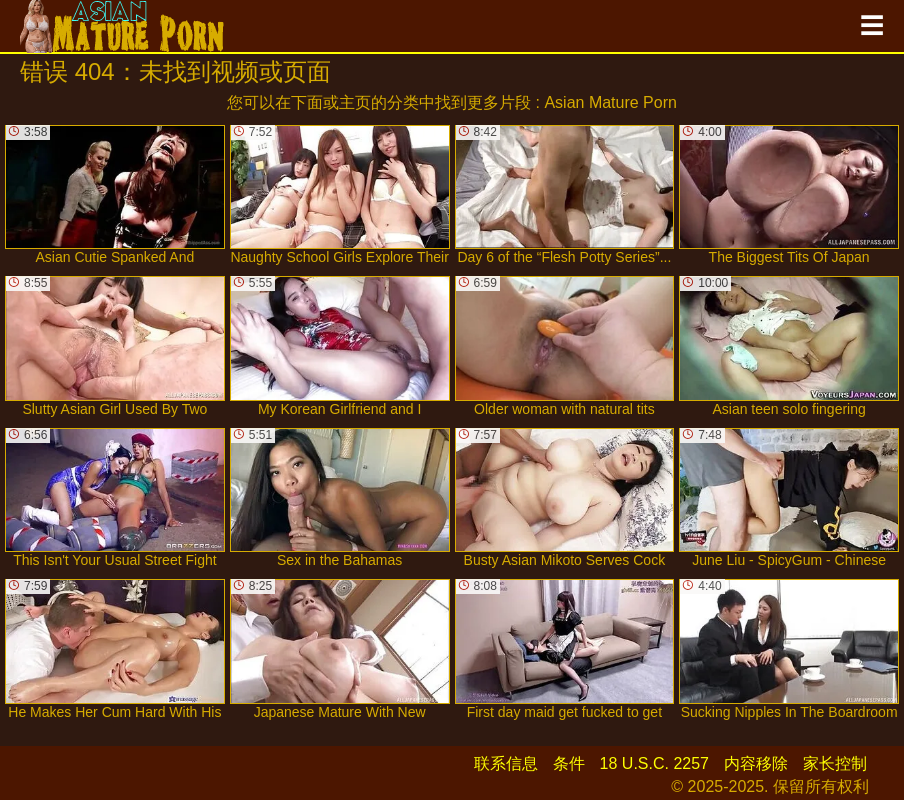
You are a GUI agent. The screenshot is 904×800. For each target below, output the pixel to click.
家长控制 (835, 763)
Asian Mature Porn (610, 102)
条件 (569, 763)
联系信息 (506, 763)
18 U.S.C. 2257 (654, 763)
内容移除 (756, 763)
